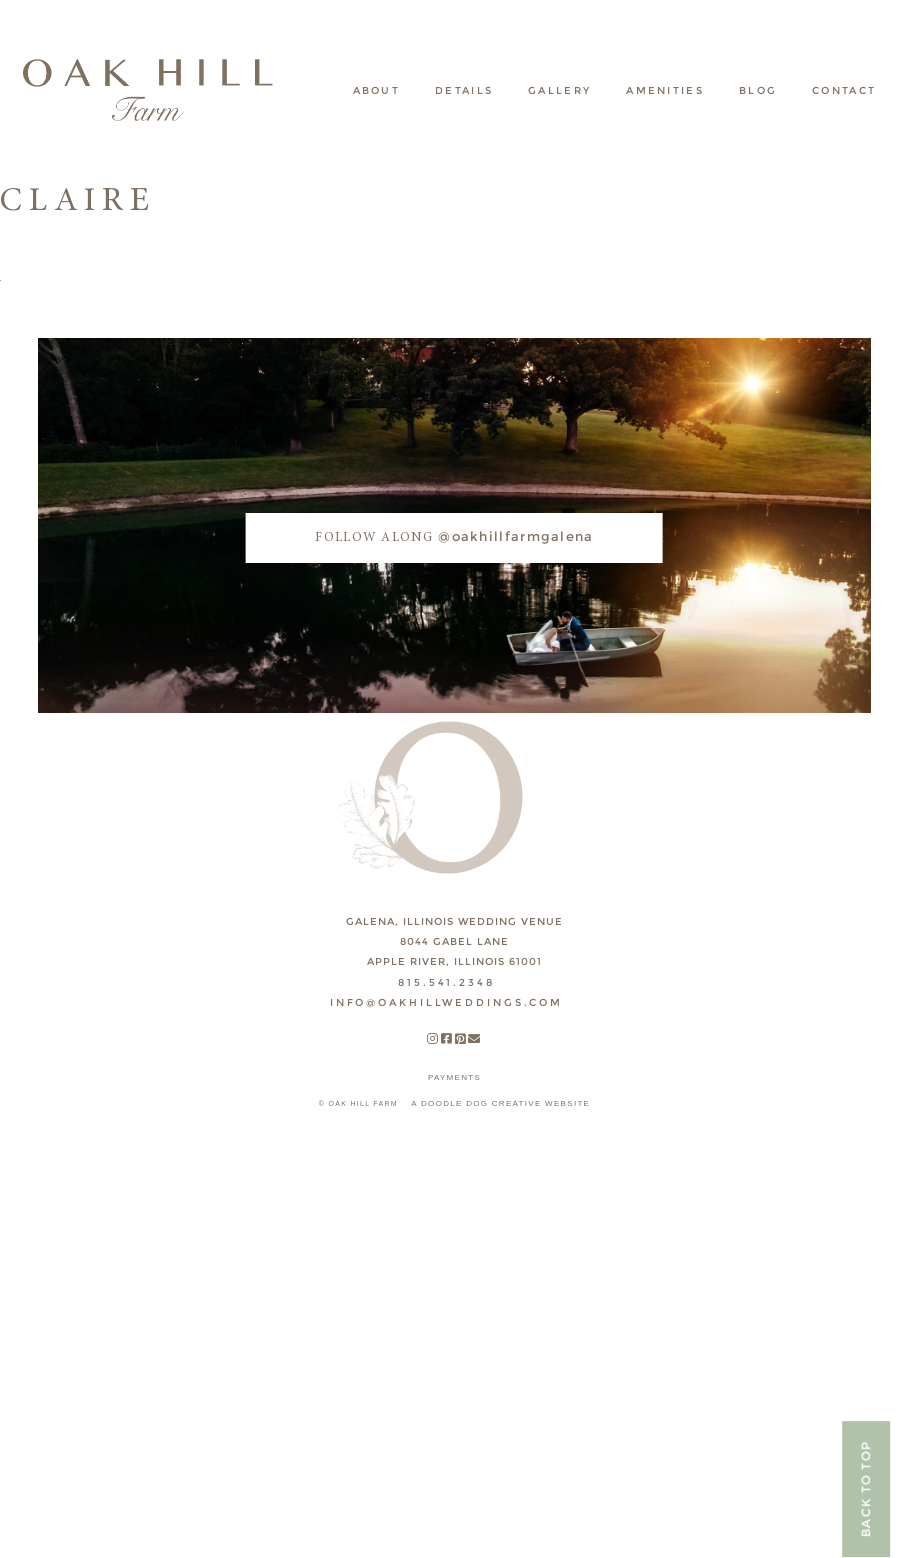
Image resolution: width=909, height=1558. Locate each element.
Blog (758, 90)
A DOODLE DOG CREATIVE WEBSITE (500, 1103)
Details (464, 90)
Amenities (665, 90)
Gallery (559, 90)
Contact (844, 90)
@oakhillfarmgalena (454, 536)
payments (454, 1077)
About (377, 90)
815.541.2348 (446, 982)
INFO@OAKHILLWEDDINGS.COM (446, 1002)
